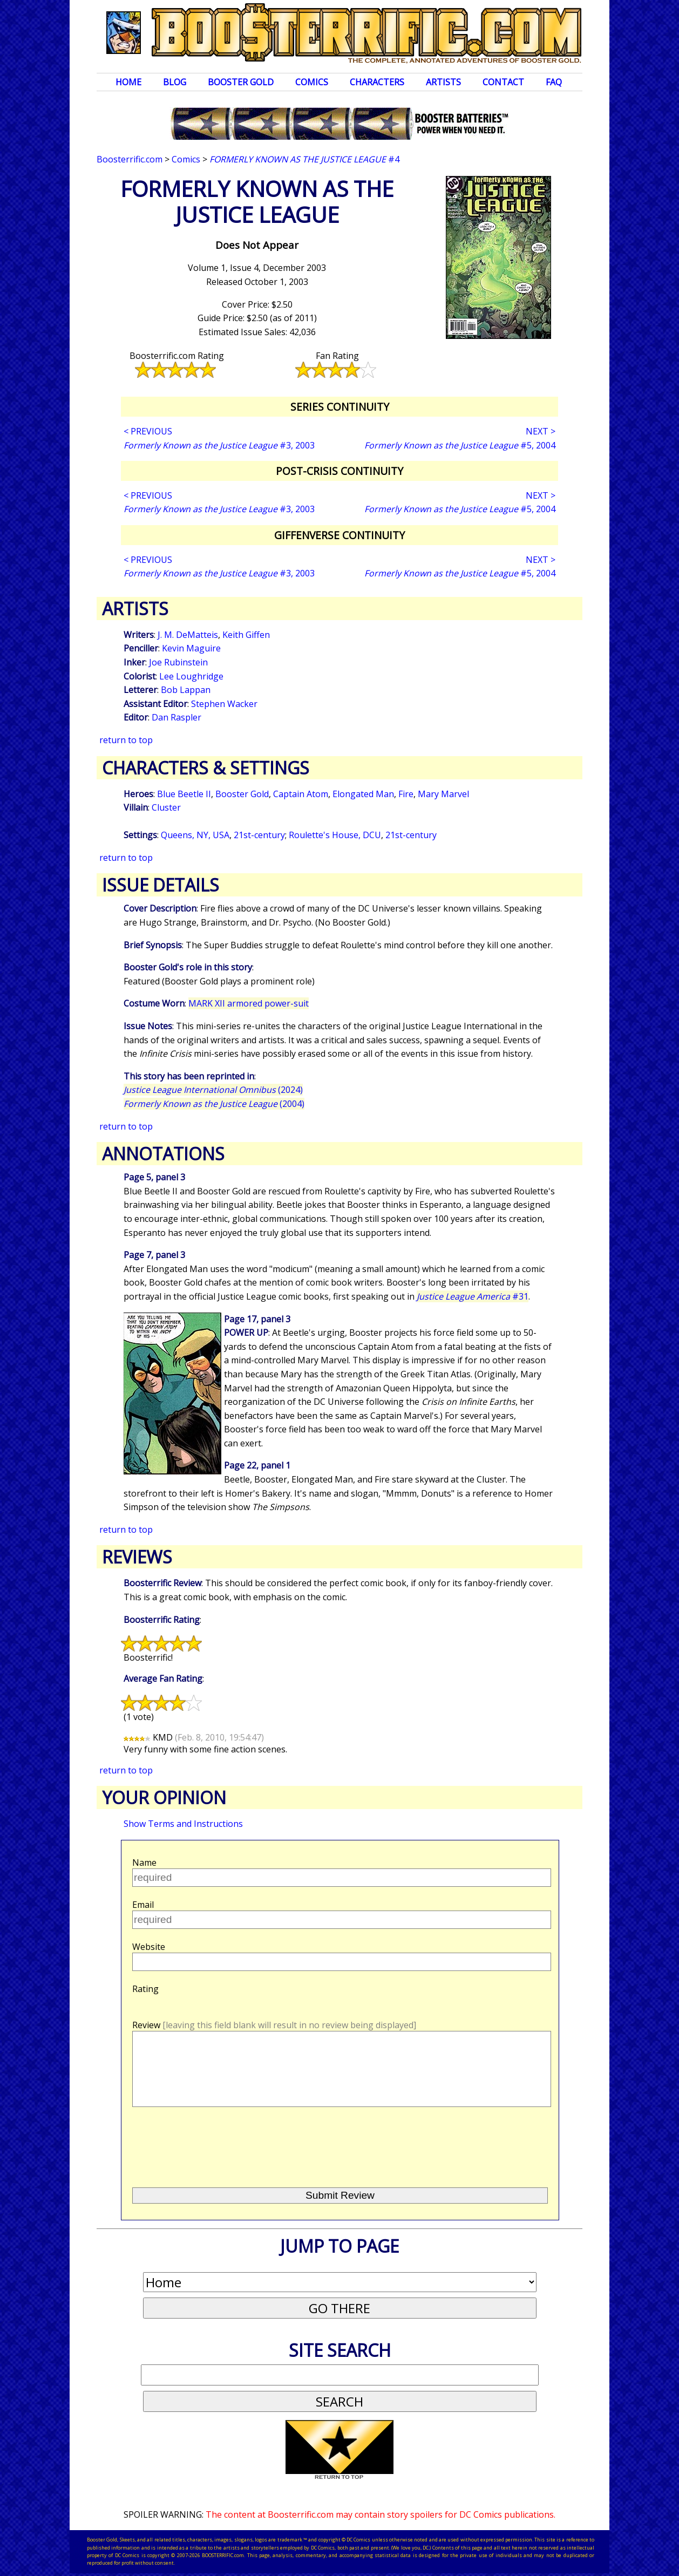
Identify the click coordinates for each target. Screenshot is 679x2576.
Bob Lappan (186, 690)
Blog (174, 82)
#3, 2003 (219, 445)
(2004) (214, 1104)
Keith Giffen (246, 635)
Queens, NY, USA (195, 835)
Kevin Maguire (191, 648)
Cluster (166, 807)
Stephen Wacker (224, 704)
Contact (503, 82)
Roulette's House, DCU (335, 835)
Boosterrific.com (129, 159)
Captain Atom (300, 794)
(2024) (213, 1090)
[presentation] (214, 2143)
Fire (405, 794)
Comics (311, 82)
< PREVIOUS (148, 431)
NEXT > (540, 431)
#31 (472, 1296)
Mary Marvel (443, 794)
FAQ (554, 82)
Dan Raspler (176, 717)
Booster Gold (241, 82)
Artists (443, 82)
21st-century (259, 835)
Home (128, 82)
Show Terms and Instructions (183, 1824)
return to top (126, 740)
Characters (377, 82)
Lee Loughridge (191, 676)
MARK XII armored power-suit (248, 1003)
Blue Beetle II (184, 794)
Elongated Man (363, 794)
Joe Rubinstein (178, 662)
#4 (304, 159)
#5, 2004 (459, 445)
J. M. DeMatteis (188, 635)
